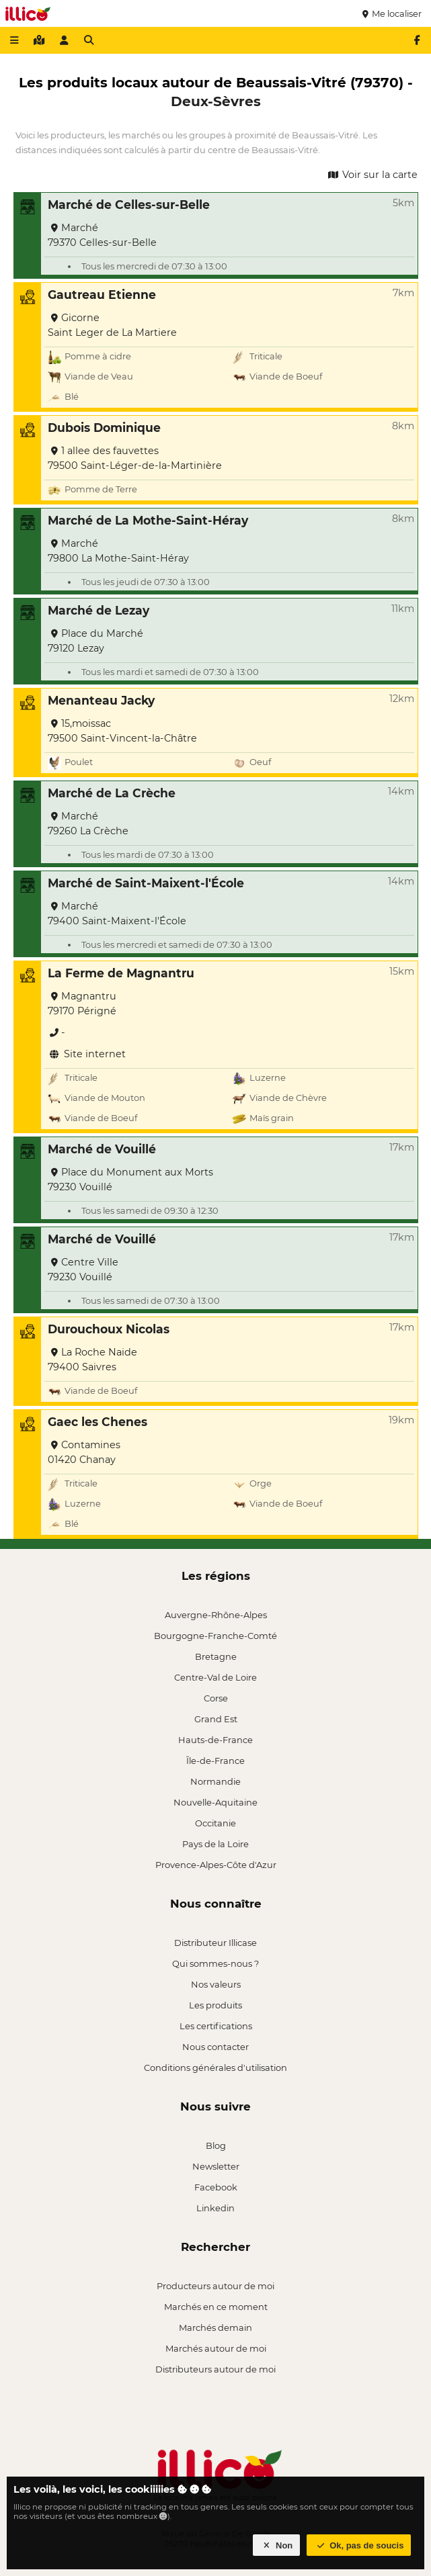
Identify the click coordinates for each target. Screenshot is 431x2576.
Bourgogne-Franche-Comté (215, 1635)
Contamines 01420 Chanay (84, 1452)
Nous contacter (215, 2046)
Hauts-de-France (215, 1739)
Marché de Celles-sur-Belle (129, 204)
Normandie (215, 1781)
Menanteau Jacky (101, 700)
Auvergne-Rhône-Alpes (216, 1614)
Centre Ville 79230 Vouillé (83, 1269)
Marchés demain (215, 2327)
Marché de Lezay (98, 610)
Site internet (87, 1054)
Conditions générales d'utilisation (215, 2067)
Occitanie (215, 1823)
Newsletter (215, 2166)
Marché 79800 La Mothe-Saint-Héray (118, 550)
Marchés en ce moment (216, 2306)
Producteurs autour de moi (215, 2285)
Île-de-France (215, 1760)
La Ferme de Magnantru (121, 973)
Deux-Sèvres (216, 101)
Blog (216, 2145)
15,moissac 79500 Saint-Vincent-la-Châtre (122, 730)
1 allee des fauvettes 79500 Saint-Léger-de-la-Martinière (135, 458)
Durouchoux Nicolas (108, 1329)
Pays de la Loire (215, 1843)
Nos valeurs (216, 1984)
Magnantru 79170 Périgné (82, 1003)
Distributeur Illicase (215, 1942)
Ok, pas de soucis (359, 2545)
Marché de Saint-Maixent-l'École (146, 883)
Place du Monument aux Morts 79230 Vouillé (130, 1179)
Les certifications (216, 2025)
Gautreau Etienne (102, 294)
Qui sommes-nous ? (215, 1963)
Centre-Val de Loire (215, 1677)
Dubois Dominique (104, 427)
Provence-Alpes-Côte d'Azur (215, 1864)
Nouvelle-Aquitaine (215, 1802)
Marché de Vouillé (102, 1149)
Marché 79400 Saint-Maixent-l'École (117, 913)
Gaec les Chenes (97, 1422)
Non (276, 2545)
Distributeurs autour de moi (215, 2369)
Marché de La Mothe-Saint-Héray (148, 520)
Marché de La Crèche (111, 793)
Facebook (215, 2187)
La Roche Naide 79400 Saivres (92, 1359)
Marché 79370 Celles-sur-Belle (102, 235)
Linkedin (215, 2208)
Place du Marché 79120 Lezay (95, 640)
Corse (216, 1698)
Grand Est (215, 1719)
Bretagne (216, 1656)
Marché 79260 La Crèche (88, 823)
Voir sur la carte (372, 175)
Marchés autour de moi (215, 2348)
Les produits (215, 2005)
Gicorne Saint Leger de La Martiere (112, 325)
